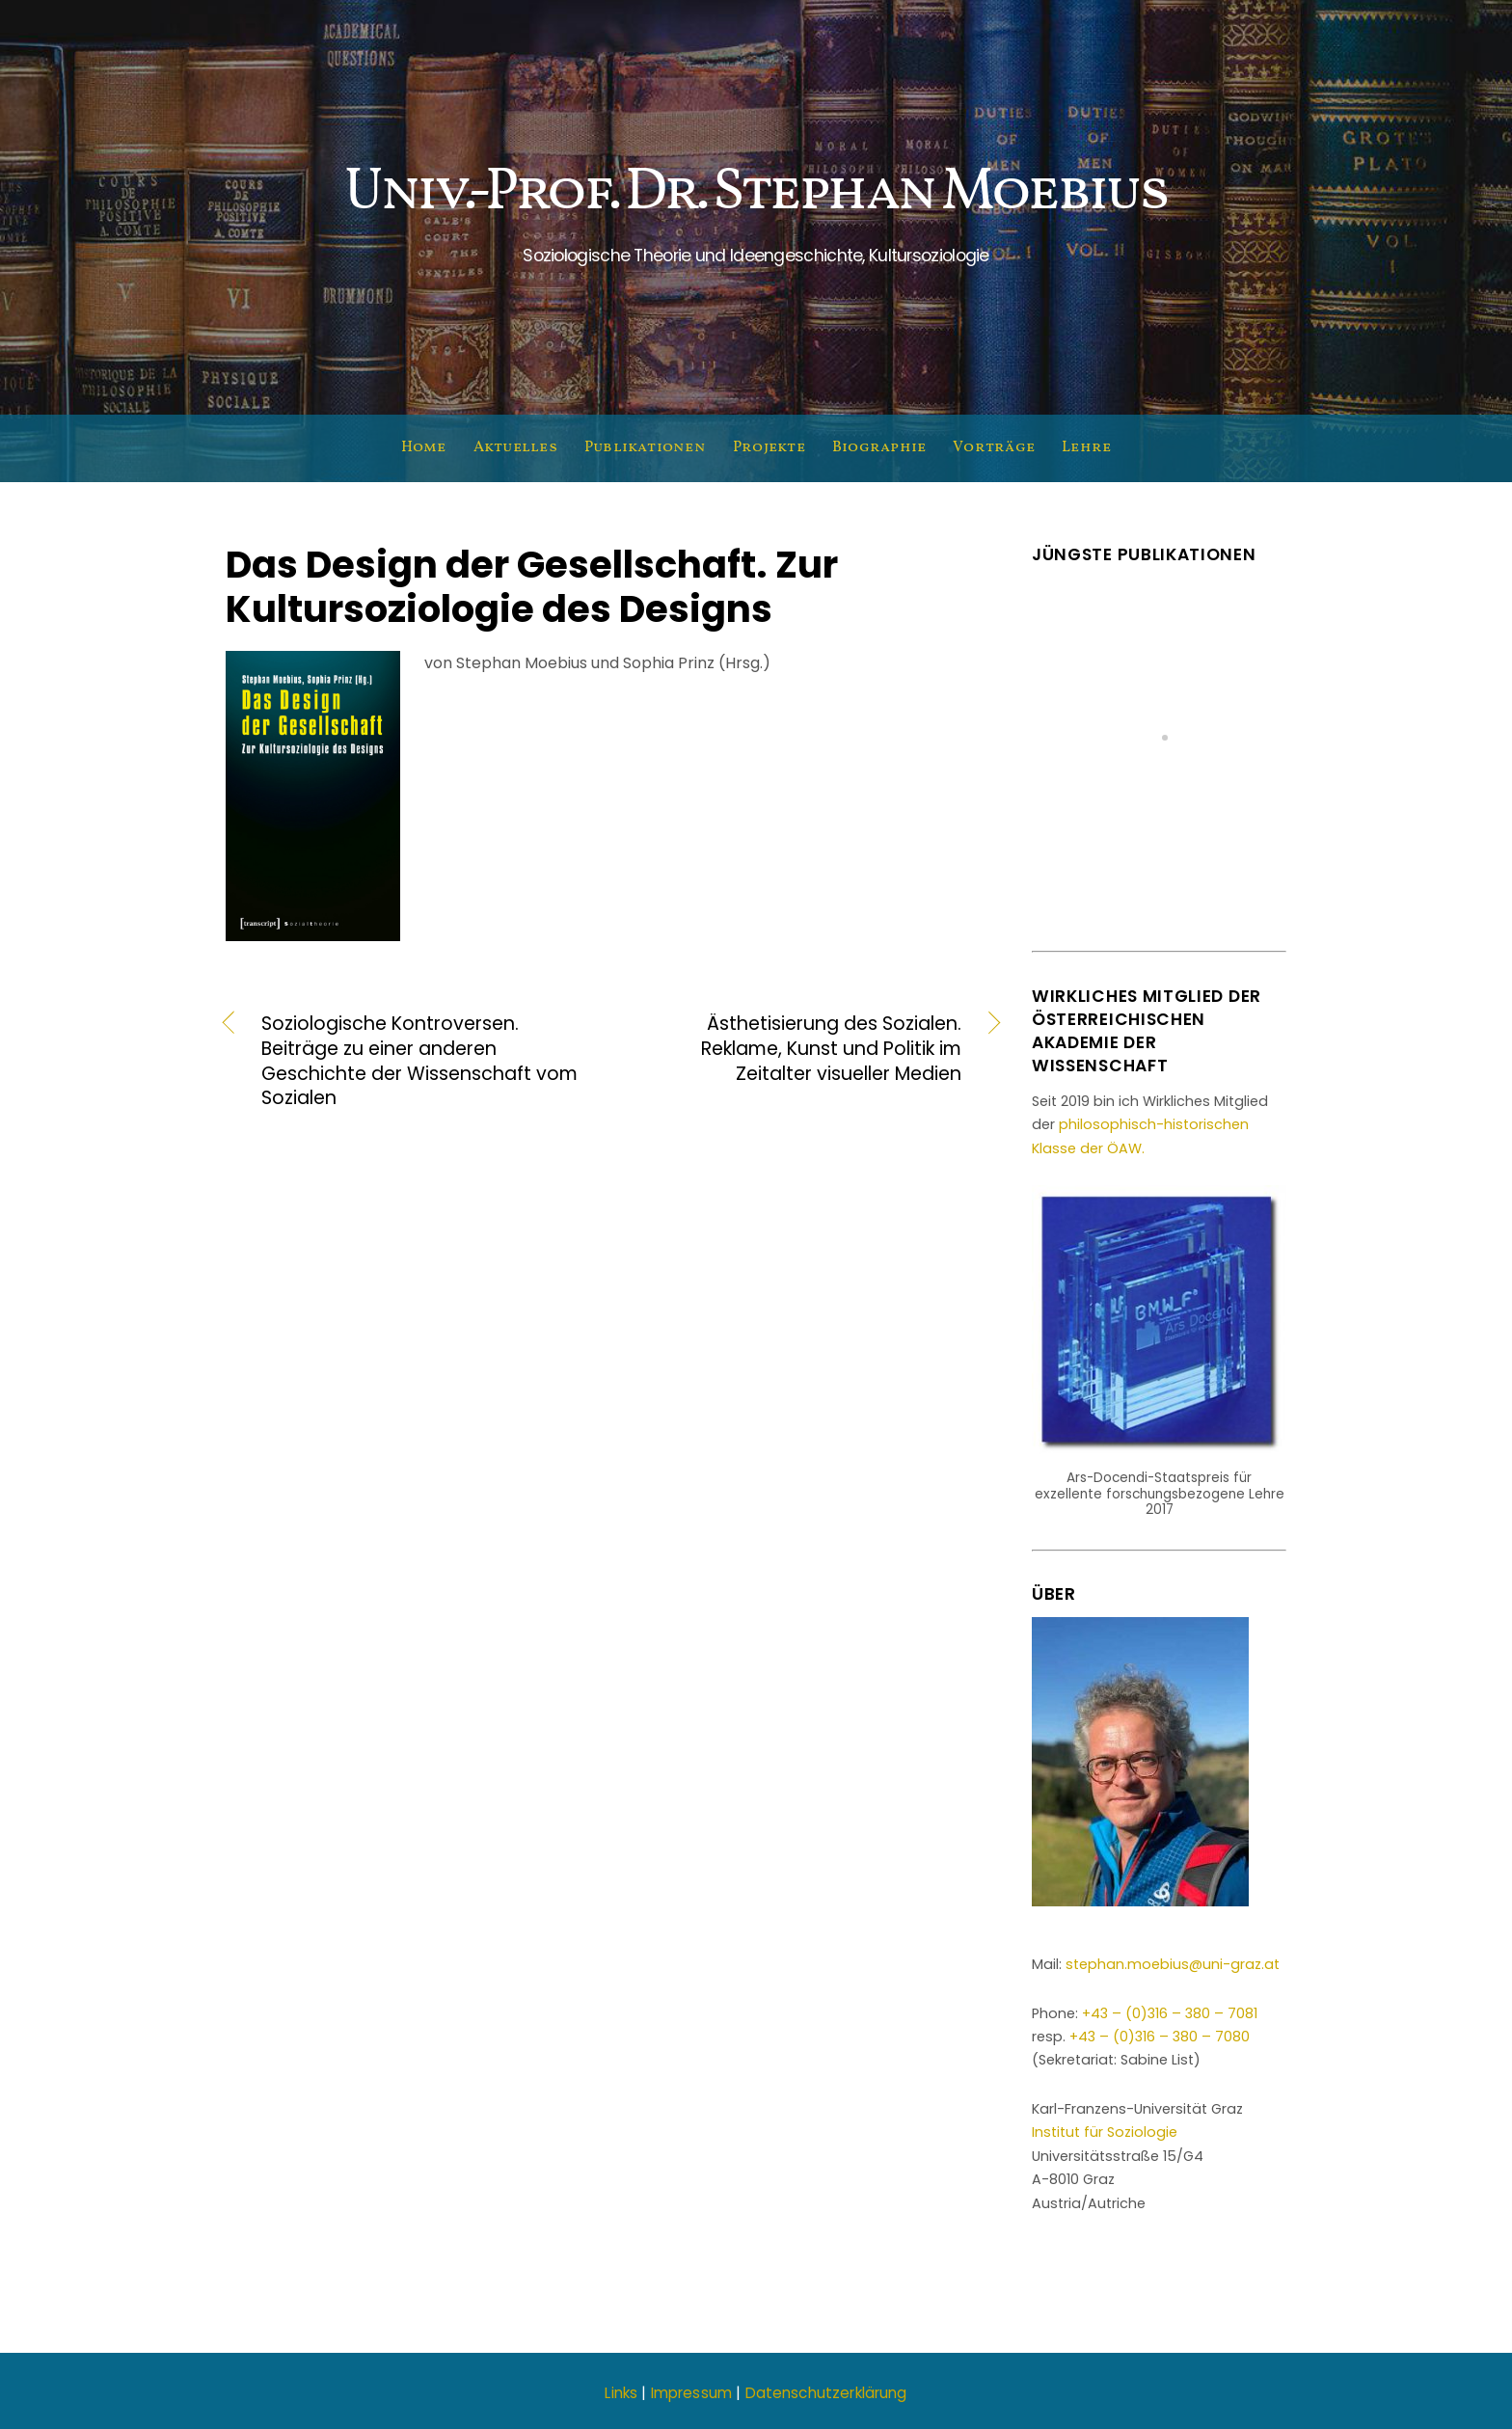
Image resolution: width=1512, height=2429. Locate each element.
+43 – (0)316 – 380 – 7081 (1169, 2013)
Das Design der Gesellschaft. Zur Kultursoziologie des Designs (532, 586)
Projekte (769, 447)
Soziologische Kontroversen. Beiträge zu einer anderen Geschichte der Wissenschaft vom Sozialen (419, 1062)
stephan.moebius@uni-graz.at (1173, 1964)
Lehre (1086, 447)
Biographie (879, 447)
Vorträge (994, 447)
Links (621, 2393)
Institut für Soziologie (1104, 2132)
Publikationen (645, 447)
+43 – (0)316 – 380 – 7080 (1159, 2036)
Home (423, 447)
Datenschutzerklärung (826, 2393)
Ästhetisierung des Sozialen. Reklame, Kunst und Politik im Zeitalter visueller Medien (797, 1049)
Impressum (691, 2393)
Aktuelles (515, 447)
